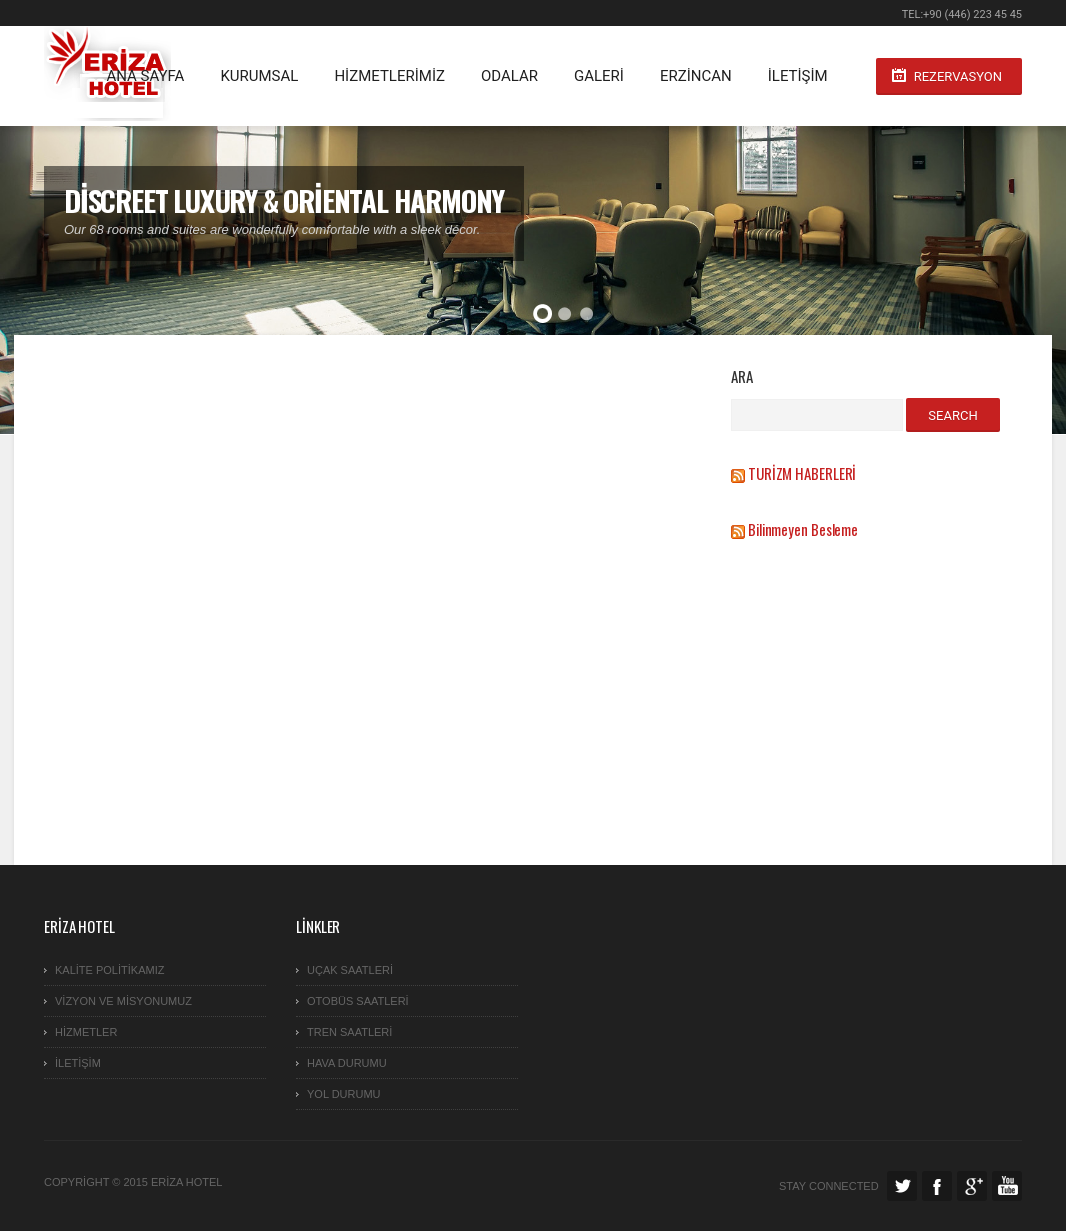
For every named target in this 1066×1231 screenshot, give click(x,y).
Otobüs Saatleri (358, 1001)
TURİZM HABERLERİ (802, 473)
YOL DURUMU (344, 1094)
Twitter (902, 1186)
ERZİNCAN (696, 76)
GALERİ (599, 76)
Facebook (937, 1186)
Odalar (509, 76)
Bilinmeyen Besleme (803, 529)
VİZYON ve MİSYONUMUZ (123, 1001)
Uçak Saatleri (350, 970)
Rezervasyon (958, 76)
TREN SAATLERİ (349, 1032)
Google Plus (972, 1186)
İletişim (798, 76)
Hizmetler (86, 1032)
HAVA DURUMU (347, 1063)
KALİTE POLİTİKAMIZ (109, 970)
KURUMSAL (259, 76)
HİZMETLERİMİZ (389, 76)
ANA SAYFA (145, 76)
